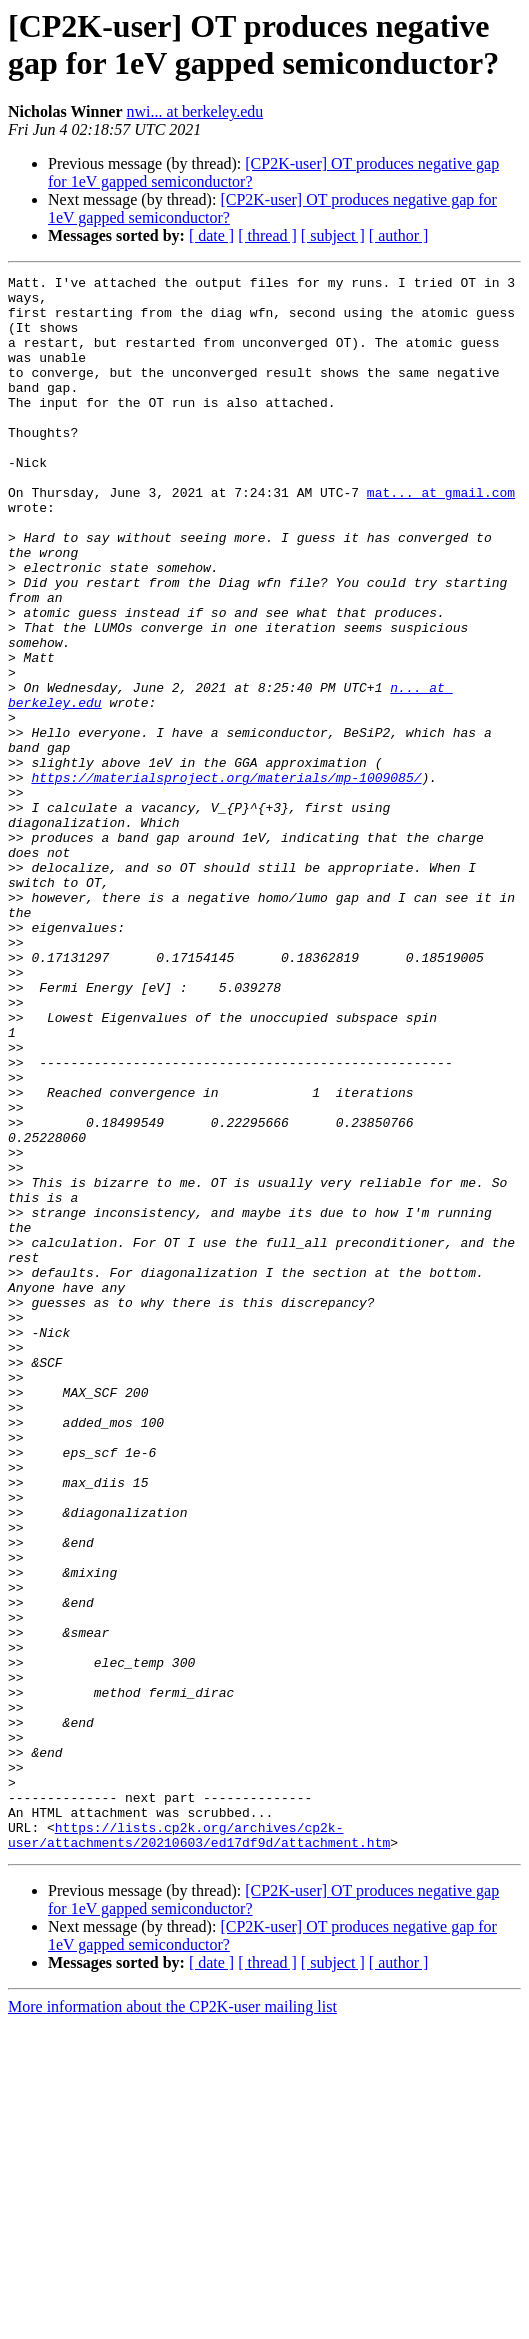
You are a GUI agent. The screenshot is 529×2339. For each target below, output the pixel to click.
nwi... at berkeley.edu (195, 111)
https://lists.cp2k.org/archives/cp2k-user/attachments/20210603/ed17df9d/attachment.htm (199, 2148)
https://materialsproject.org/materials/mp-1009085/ (226, 879)
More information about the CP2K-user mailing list (172, 2321)
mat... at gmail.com (441, 537)
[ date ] (211, 235)
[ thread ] (267, 235)
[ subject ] (333, 235)
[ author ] (399, 235)
